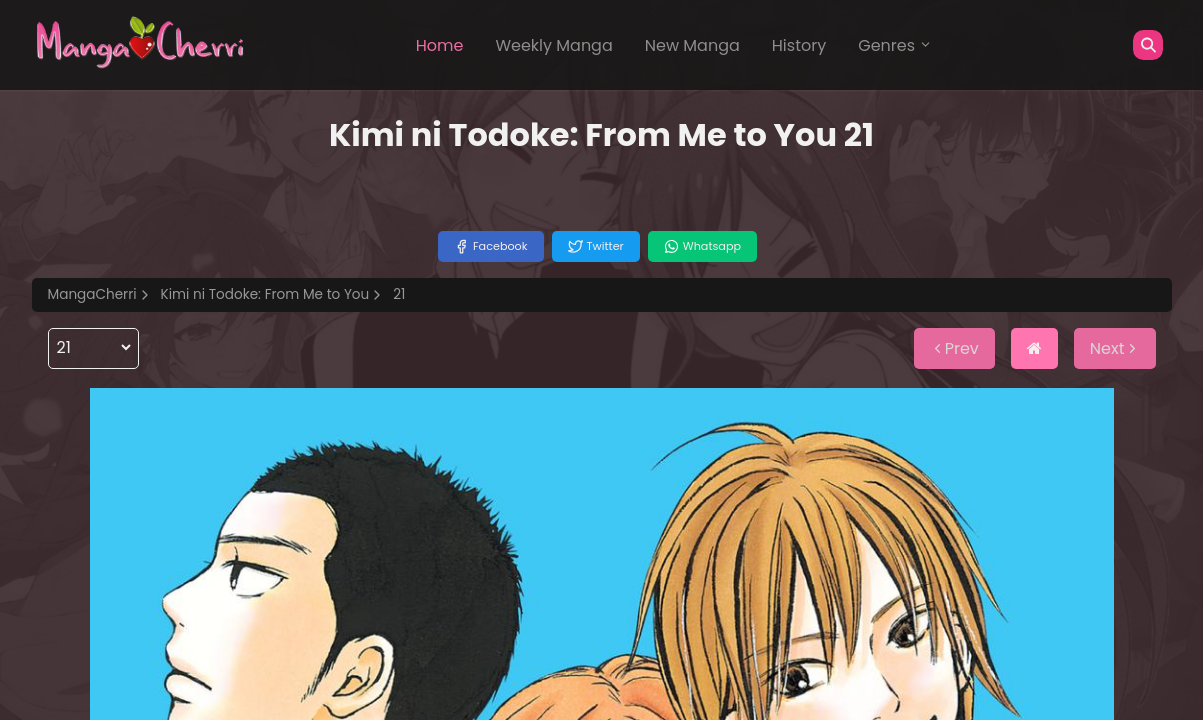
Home (440, 45)
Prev (954, 348)
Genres (895, 45)
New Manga (692, 45)
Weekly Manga (553, 45)
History (799, 45)
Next (1115, 348)
